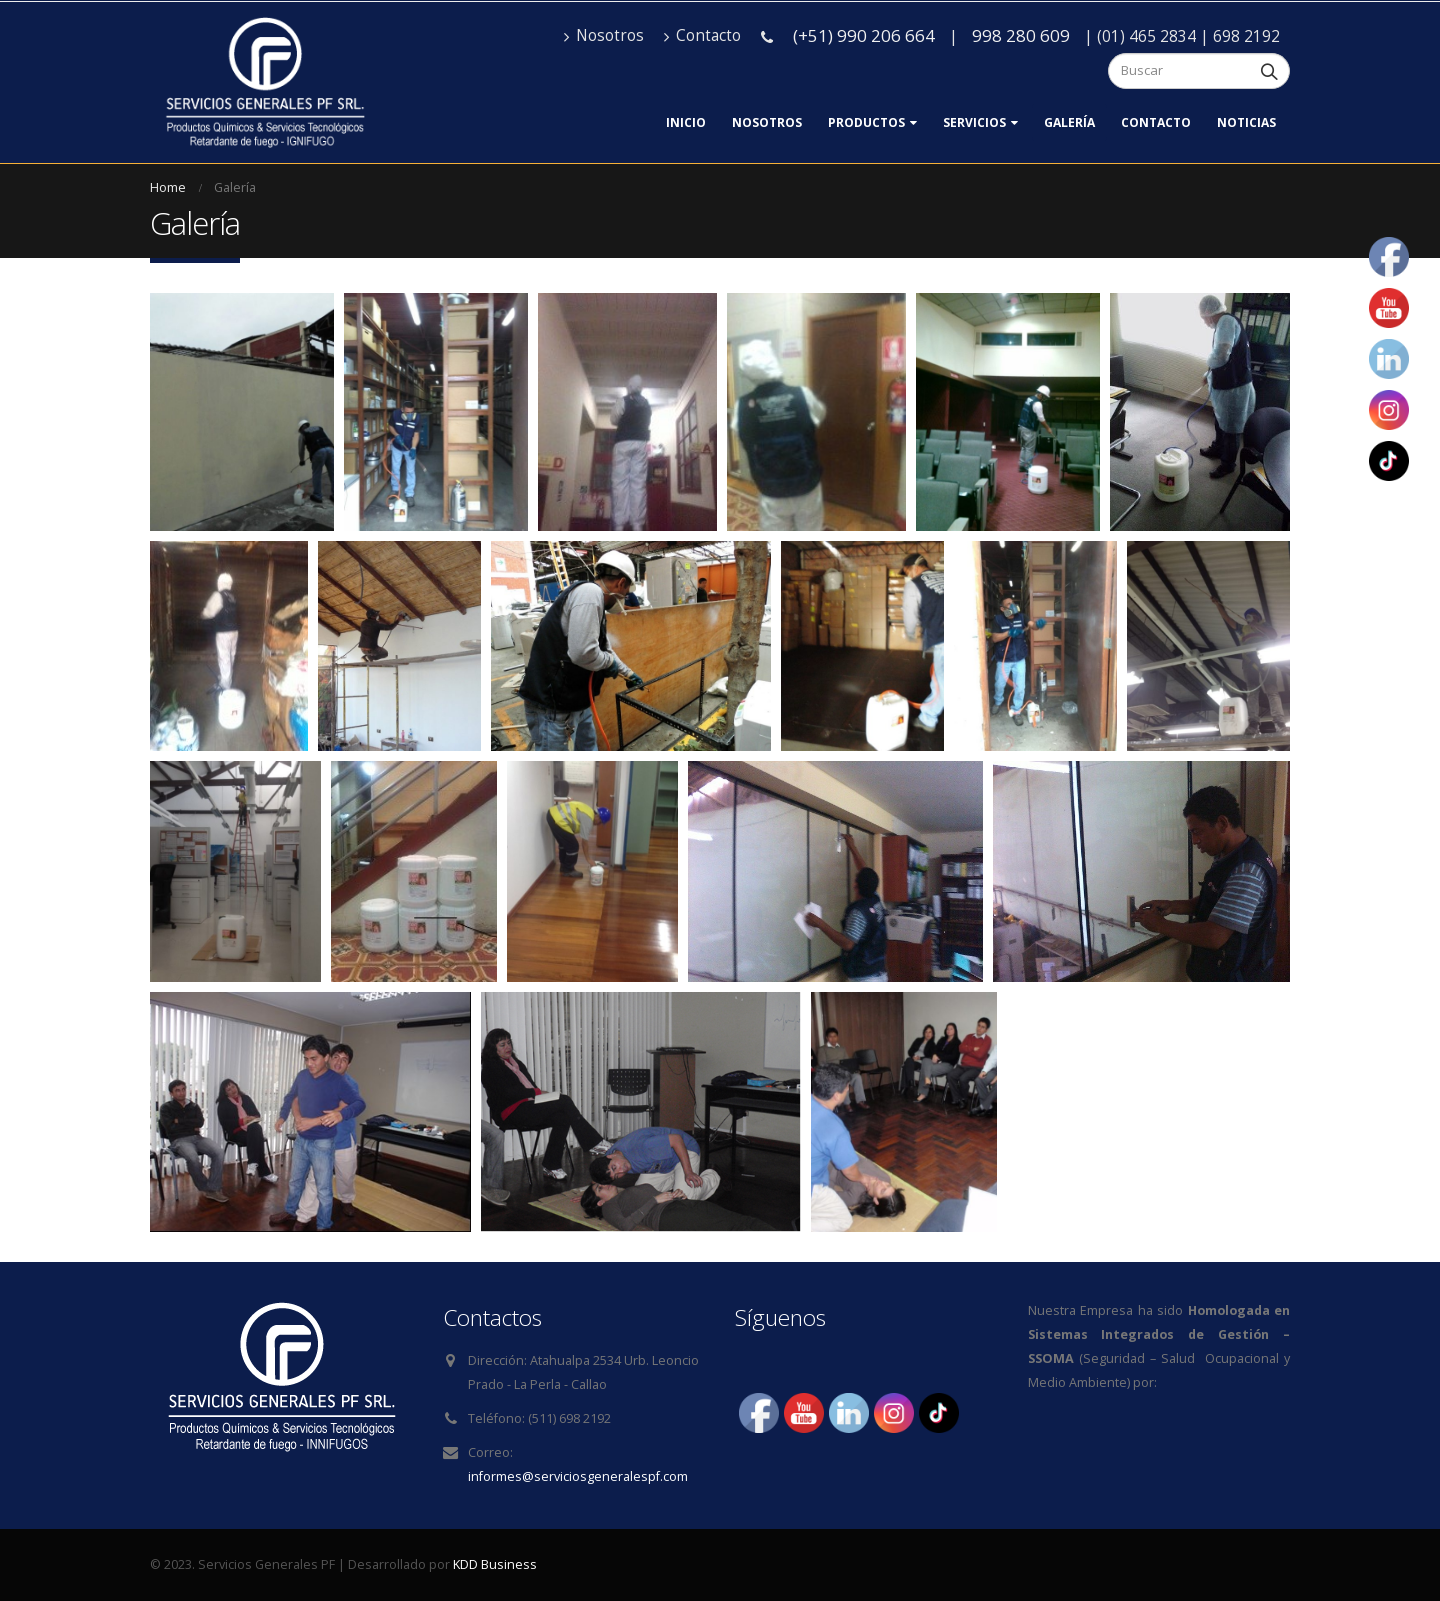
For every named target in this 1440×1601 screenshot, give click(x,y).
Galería (1069, 122)
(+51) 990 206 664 (864, 35)
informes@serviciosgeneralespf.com (578, 1476)
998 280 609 (1021, 35)
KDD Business (495, 1564)
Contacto (702, 35)
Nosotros (604, 35)
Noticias (1246, 122)
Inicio (686, 122)
